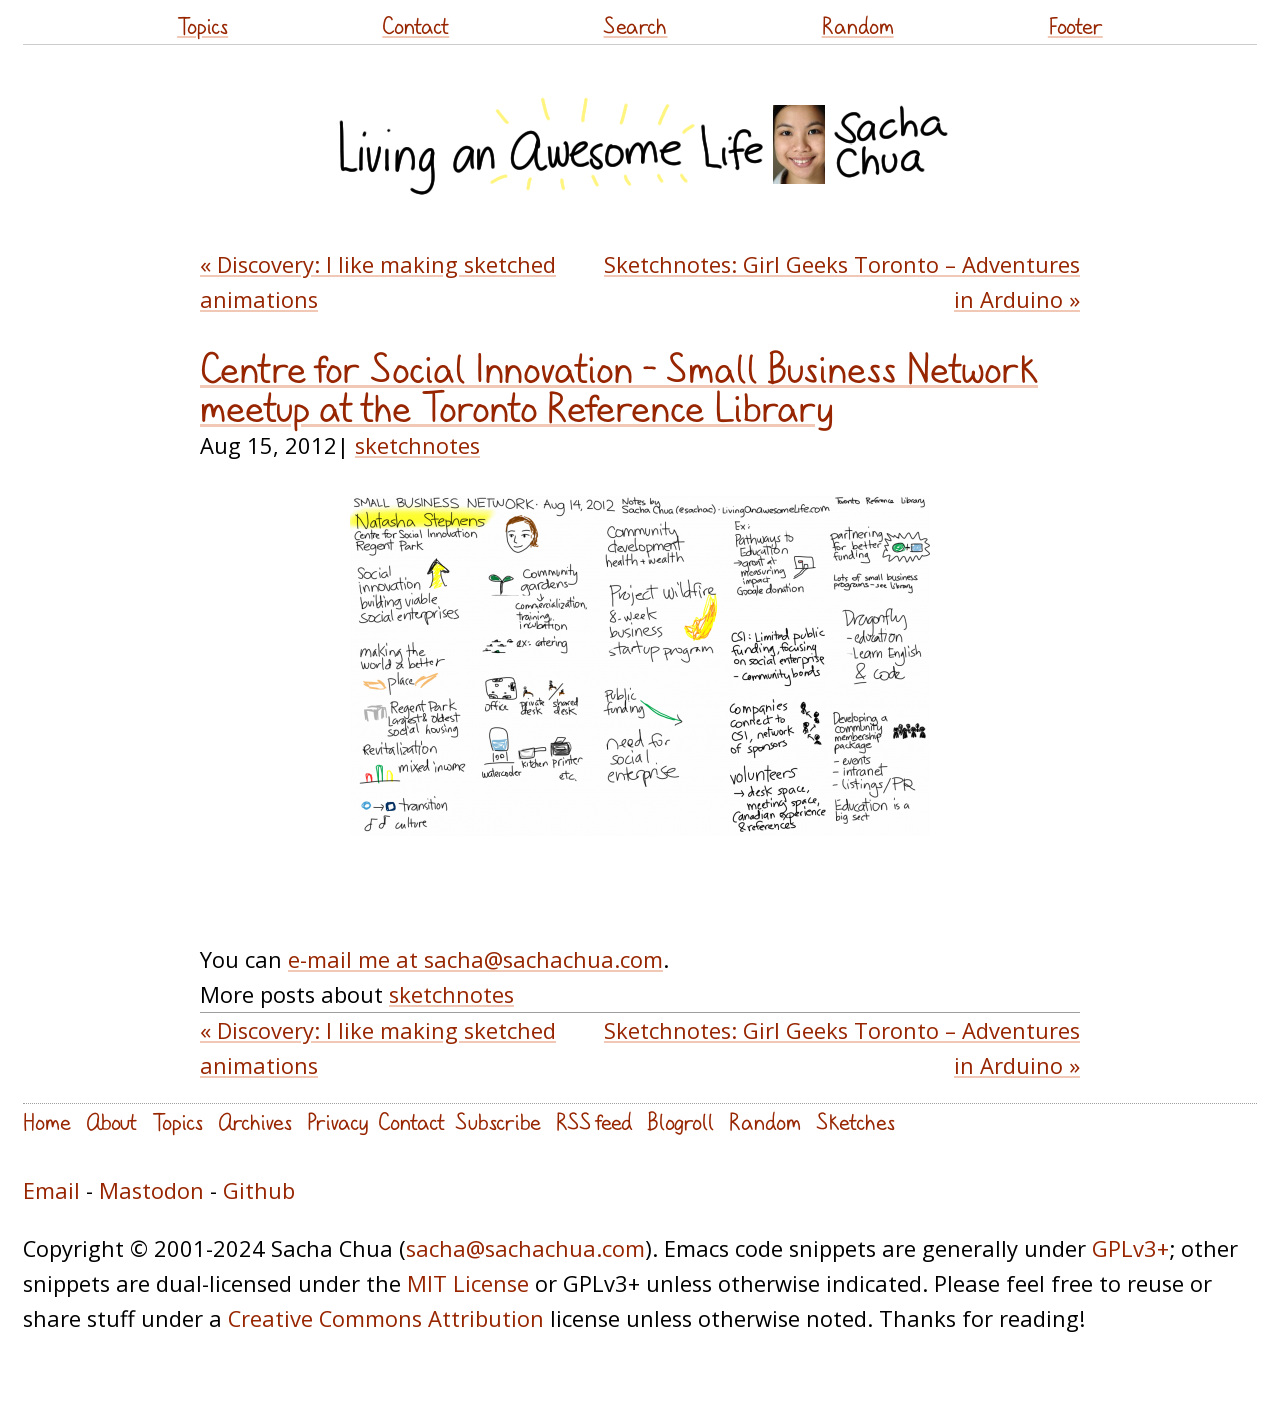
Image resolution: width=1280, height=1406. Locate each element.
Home (47, 1121)
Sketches (855, 1121)
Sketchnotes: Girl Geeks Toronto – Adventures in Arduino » (842, 282)
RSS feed (594, 1121)
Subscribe (498, 1121)
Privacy (337, 1121)
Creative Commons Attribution (386, 1318)
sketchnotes (417, 445)
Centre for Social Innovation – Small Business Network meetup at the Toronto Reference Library (619, 388)
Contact (415, 25)
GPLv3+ (1130, 1248)
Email (51, 1190)
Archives (255, 1121)
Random (858, 25)
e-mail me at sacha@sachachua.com (475, 959)
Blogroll (680, 1121)
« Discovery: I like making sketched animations (378, 282)
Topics (202, 25)
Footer (1075, 25)
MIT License (468, 1283)
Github (259, 1190)
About (111, 1121)
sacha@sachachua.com (525, 1248)
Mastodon (151, 1190)
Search (635, 25)
